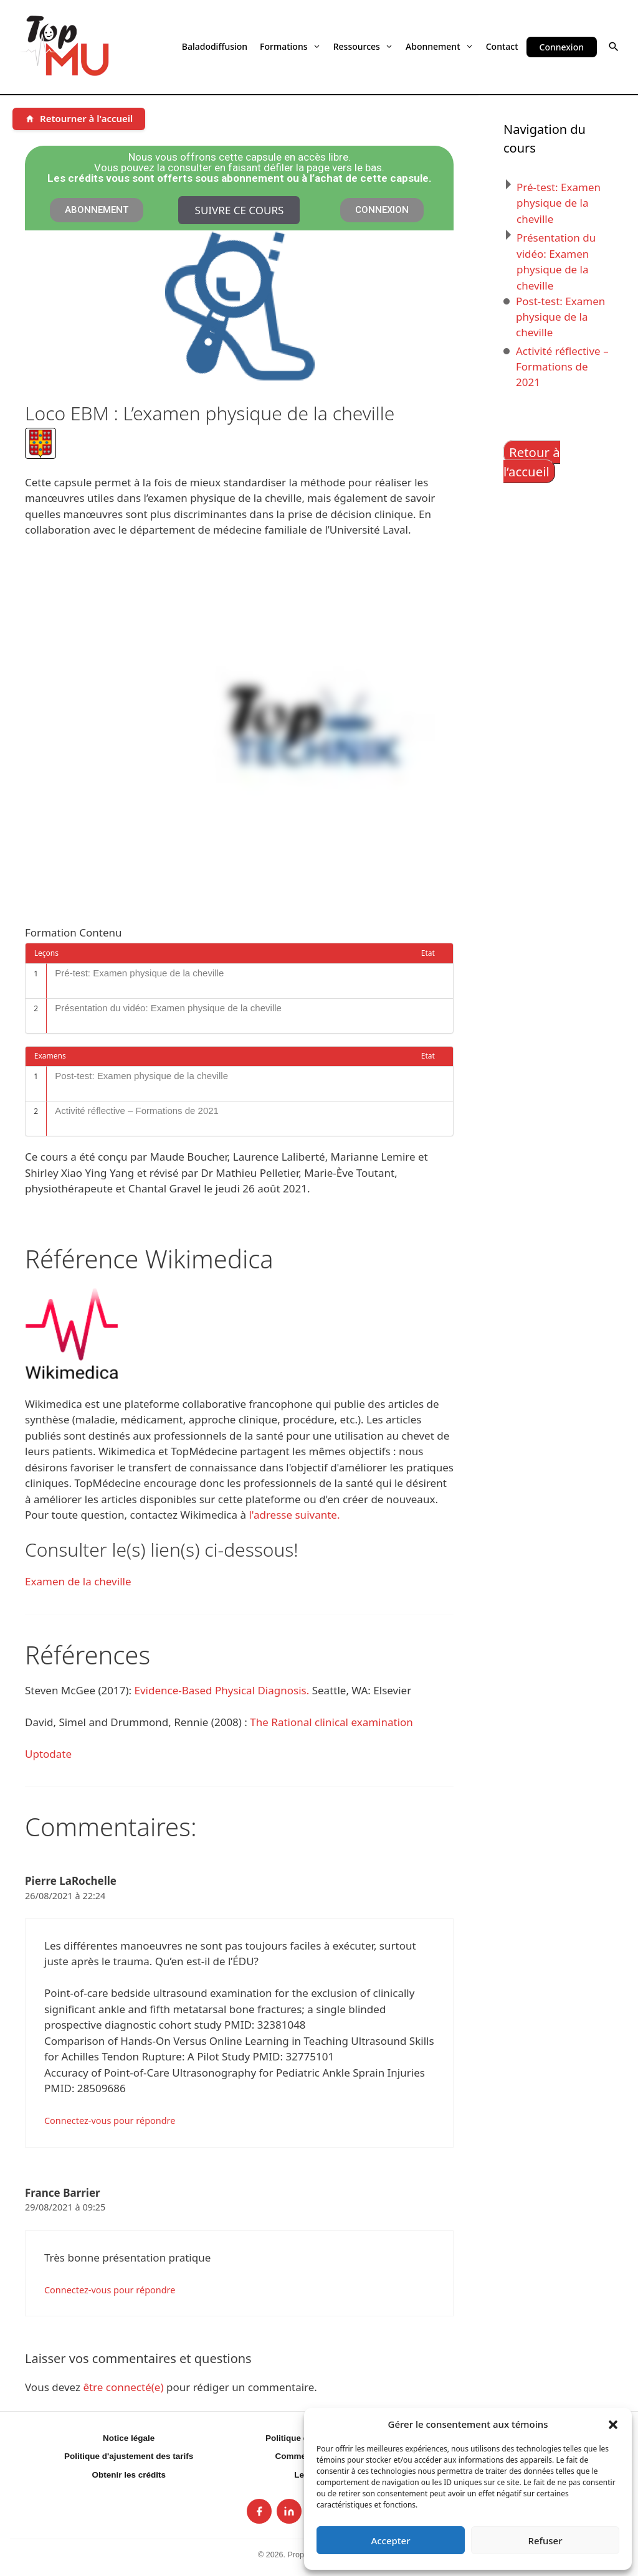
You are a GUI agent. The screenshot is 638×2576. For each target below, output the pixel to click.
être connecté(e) (123, 2387)
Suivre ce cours (239, 210)
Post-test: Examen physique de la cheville (141, 1075)
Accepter (390, 2540)
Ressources (363, 46)
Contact (502, 46)
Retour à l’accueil (531, 461)
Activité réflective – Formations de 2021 (137, 1110)
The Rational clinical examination (331, 1722)
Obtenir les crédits (129, 2474)
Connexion (562, 47)
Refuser (545, 2540)
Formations (290, 46)
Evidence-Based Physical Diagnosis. (222, 1690)
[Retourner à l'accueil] (78, 119)
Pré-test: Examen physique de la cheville (139, 973)
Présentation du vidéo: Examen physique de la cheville (168, 1008)
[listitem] (259, 2511)
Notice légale (129, 2438)
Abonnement (440, 46)
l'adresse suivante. (294, 1514)
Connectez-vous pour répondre (109, 2120)
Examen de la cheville (78, 1581)
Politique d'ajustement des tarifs (128, 2456)
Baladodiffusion (214, 46)
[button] (613, 2424)
